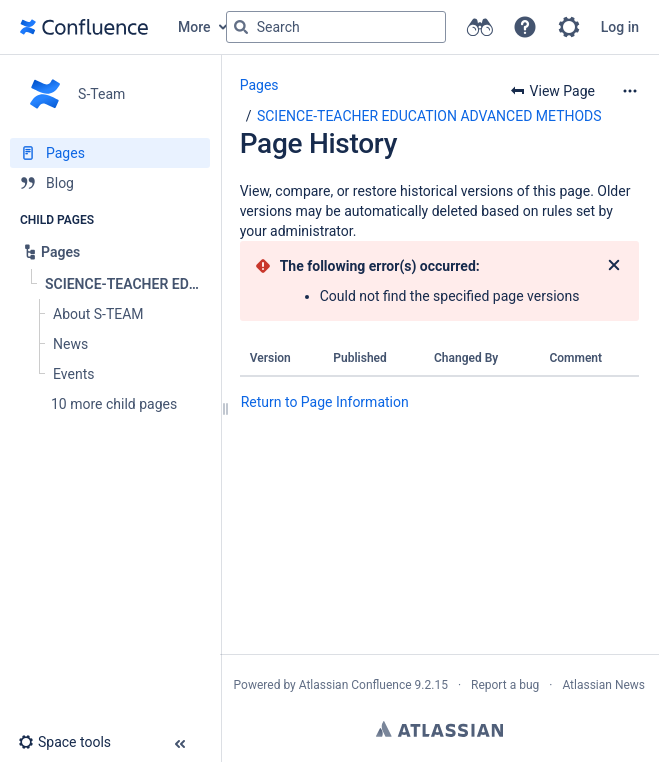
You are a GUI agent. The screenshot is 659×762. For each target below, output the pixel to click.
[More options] (630, 91)
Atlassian (439, 729)
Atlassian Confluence (355, 685)
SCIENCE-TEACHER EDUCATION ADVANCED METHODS (429, 116)
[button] (525, 27)
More (194, 27)
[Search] (241, 27)
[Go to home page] (84, 27)
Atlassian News (603, 685)
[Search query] (336, 27)
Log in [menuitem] (620, 27)
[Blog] (110, 183)
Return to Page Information (325, 402)
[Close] (614, 266)
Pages (259, 85)
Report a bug (505, 685)
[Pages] (110, 153)
